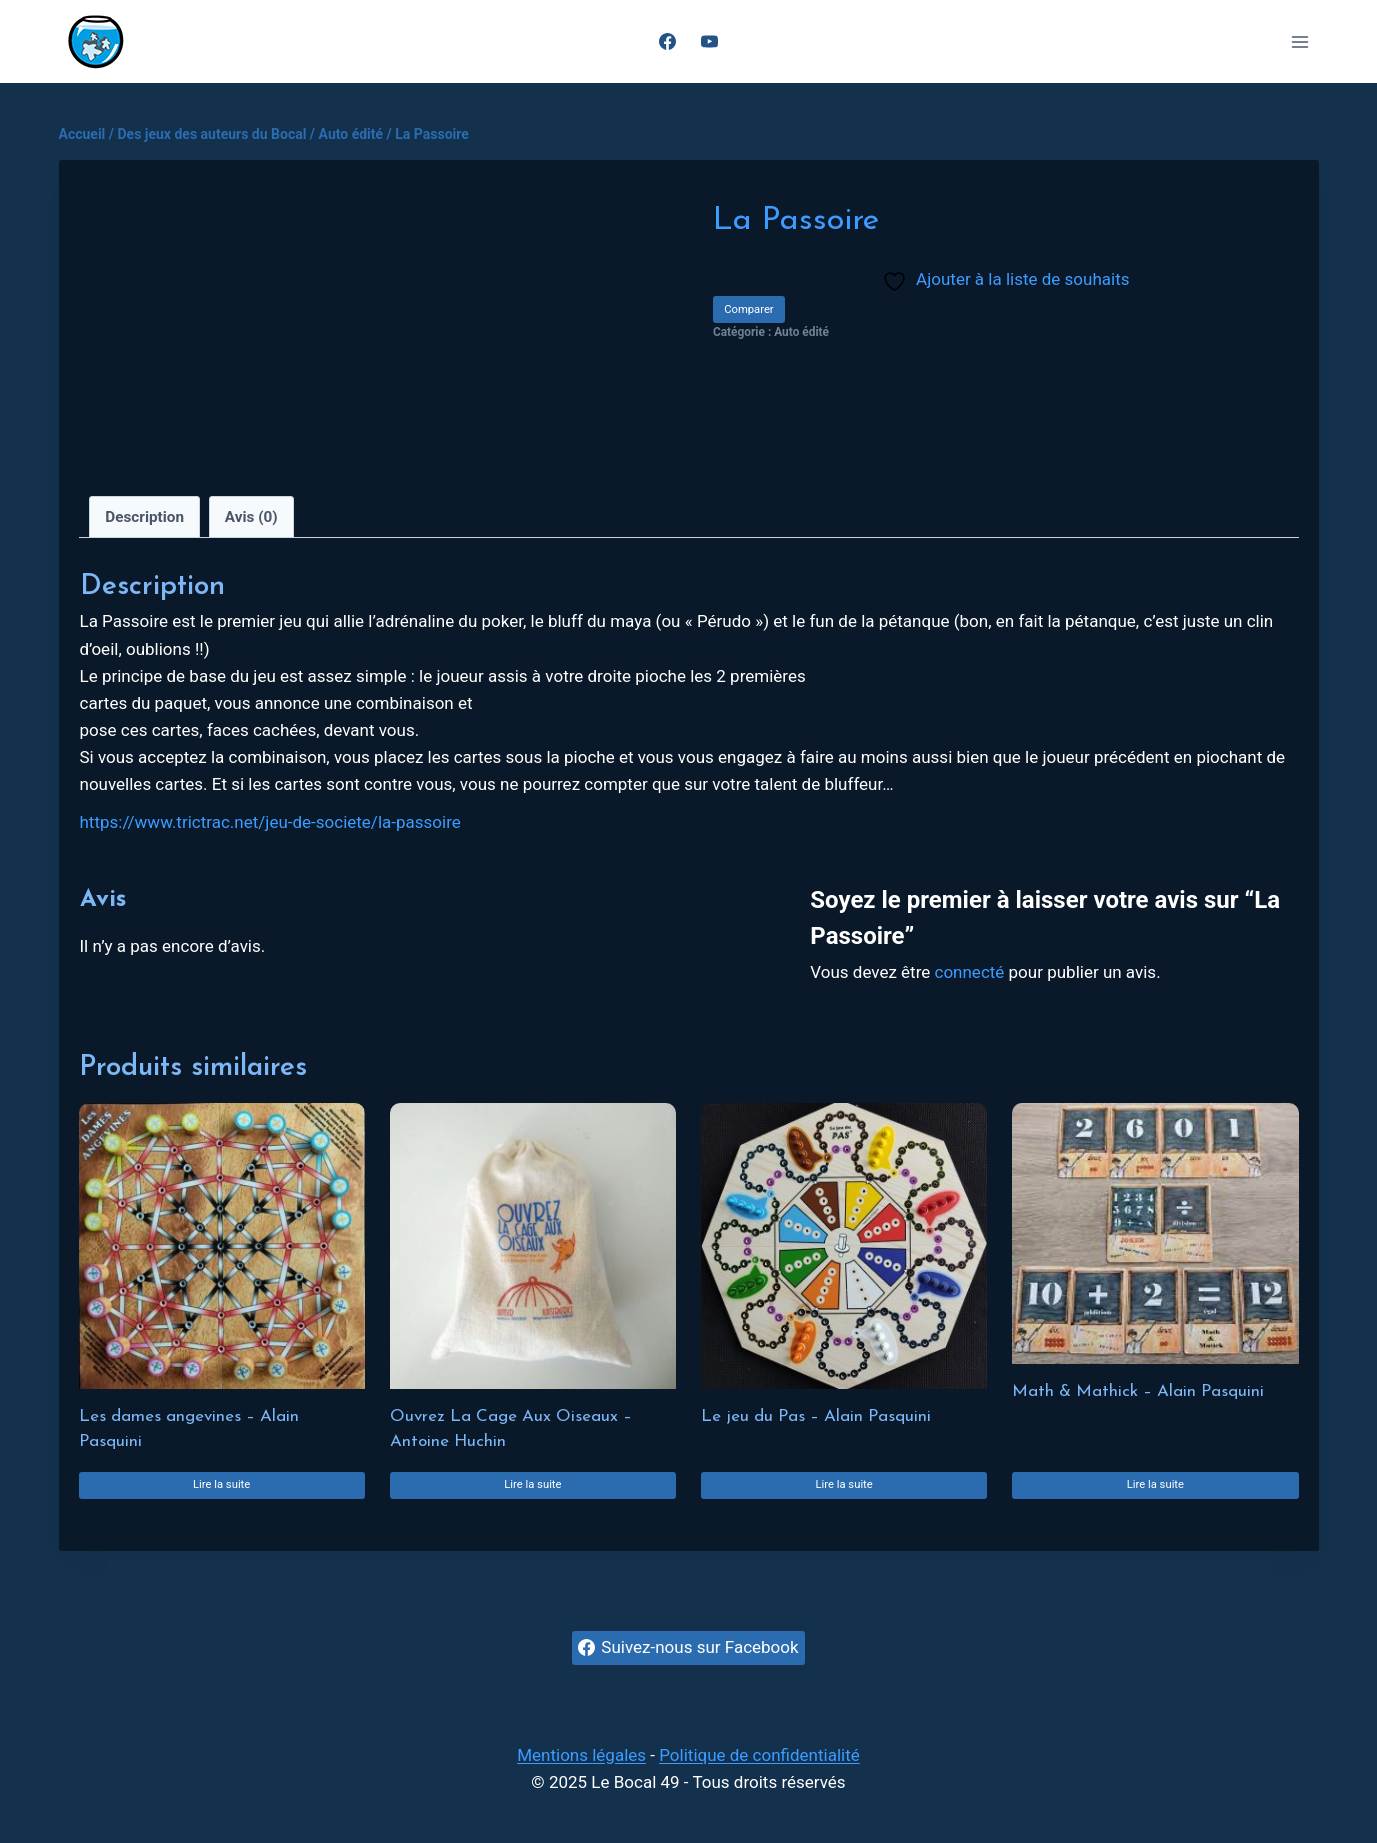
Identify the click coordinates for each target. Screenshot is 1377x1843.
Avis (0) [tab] (251, 517)
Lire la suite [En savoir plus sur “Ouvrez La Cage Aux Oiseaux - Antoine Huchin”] (532, 1484)
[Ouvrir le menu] (1300, 41)
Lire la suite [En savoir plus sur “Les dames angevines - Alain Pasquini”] (221, 1484)
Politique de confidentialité (759, 1755)
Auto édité (801, 332)
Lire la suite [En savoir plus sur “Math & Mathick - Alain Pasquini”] (1155, 1484)
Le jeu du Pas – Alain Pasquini (816, 1416)
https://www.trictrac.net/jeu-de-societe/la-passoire (270, 822)
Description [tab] (144, 517)
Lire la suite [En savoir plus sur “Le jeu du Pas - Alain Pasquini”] (843, 1484)
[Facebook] (667, 42)
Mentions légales (581, 1755)
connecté (970, 972)
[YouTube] (710, 42)
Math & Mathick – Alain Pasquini (1138, 1391)
